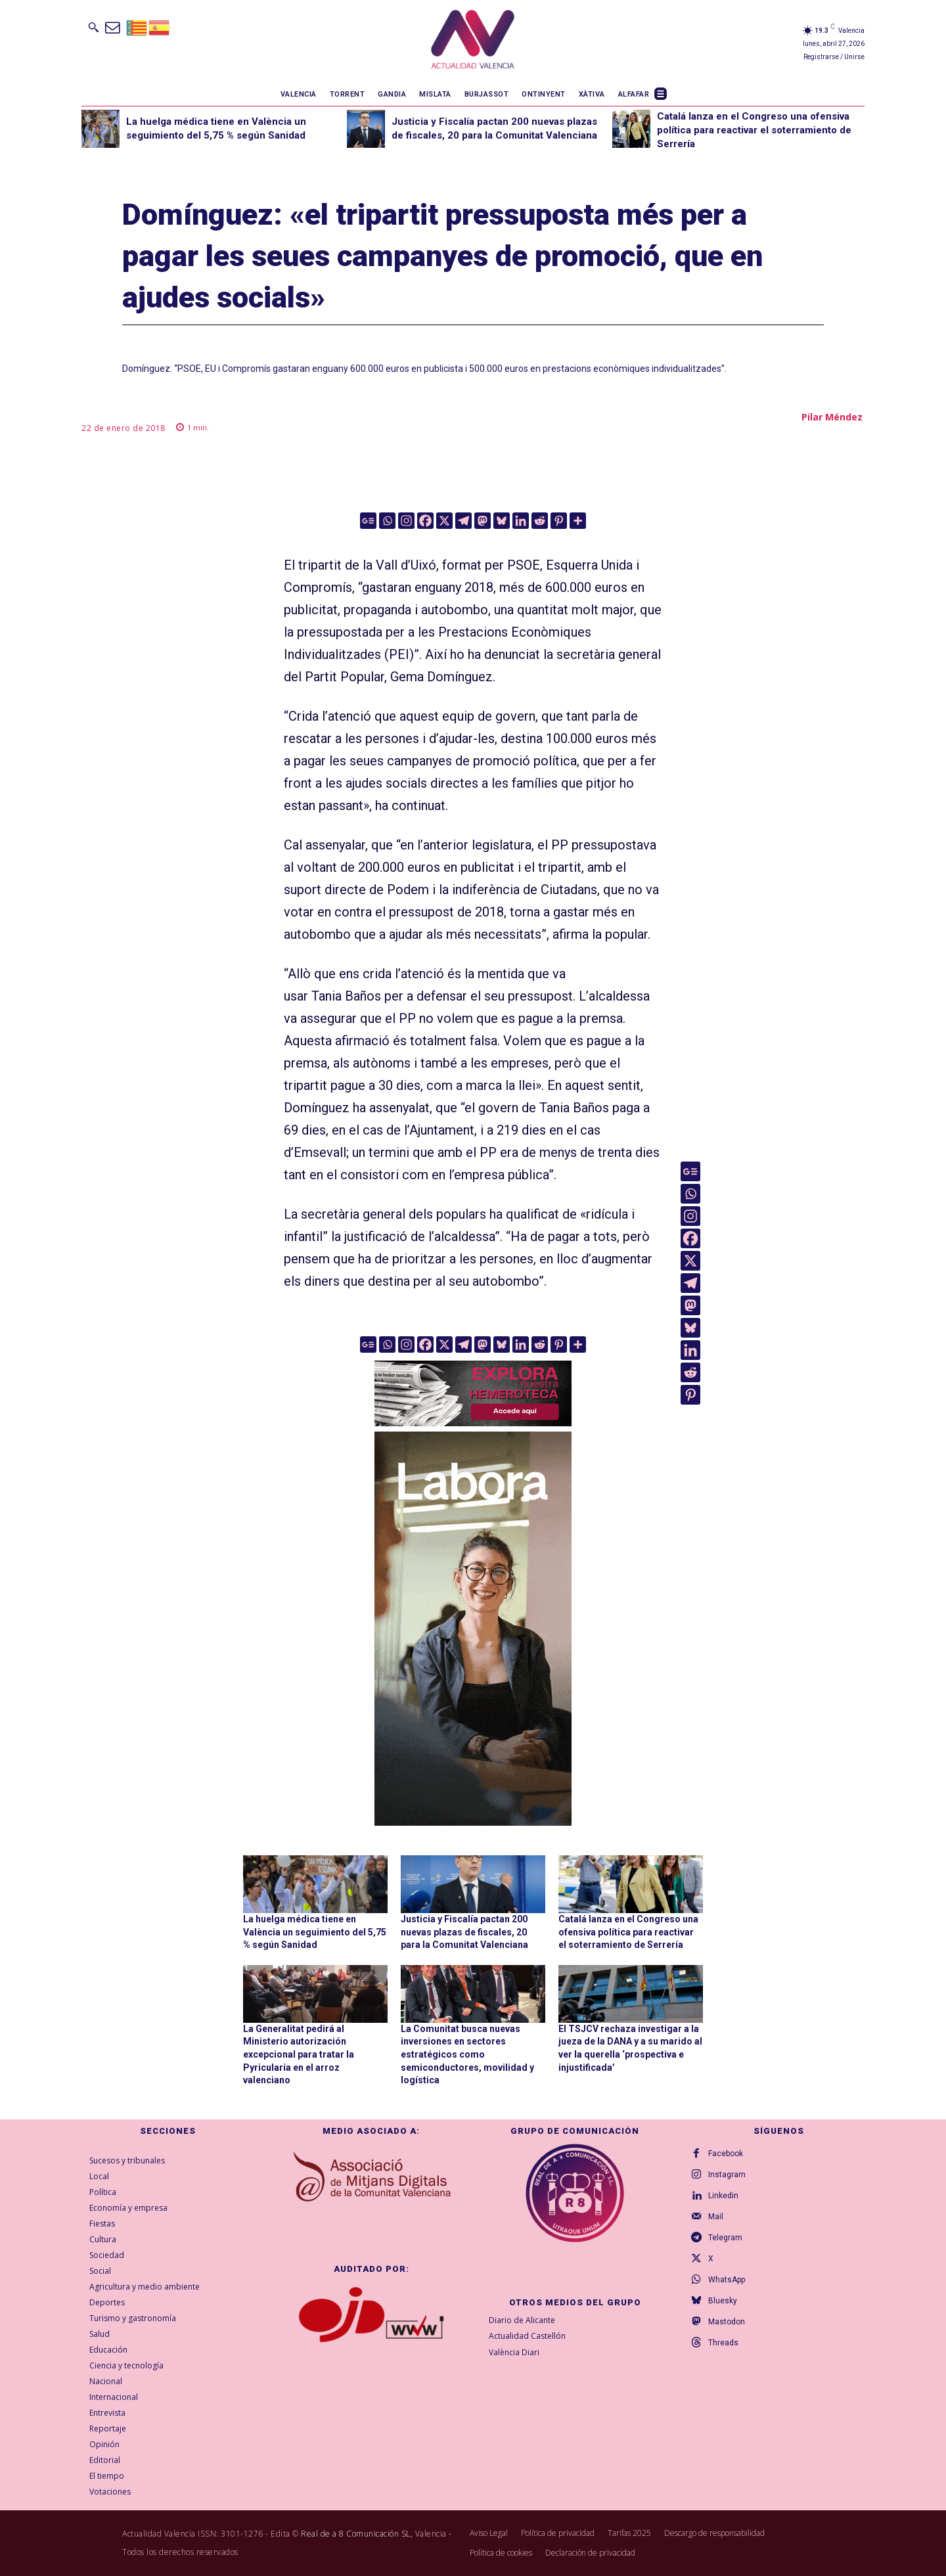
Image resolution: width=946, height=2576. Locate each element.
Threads (723, 2342)
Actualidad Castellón (527, 2336)
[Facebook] (425, 520)
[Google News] (368, 520)
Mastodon (726, 2321)
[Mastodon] (482, 520)
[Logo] (472, 41)
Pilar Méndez (832, 417)
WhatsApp (726, 2279)
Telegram (725, 2237)
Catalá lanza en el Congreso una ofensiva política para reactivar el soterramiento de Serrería (754, 130)
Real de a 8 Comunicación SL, (357, 2533)
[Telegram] (463, 520)
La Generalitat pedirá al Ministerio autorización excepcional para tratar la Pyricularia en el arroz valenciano (298, 2054)
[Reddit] (539, 520)
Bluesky (722, 2300)
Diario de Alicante (522, 2320)
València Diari (514, 2352)
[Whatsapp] (387, 520)
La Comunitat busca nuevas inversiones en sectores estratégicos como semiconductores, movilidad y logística (467, 2054)
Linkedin (723, 2195)
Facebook (725, 2153)
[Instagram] (406, 520)
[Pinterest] (559, 520)
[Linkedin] (520, 520)
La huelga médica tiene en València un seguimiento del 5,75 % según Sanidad (314, 1932)
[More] (578, 520)
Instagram (727, 2174)
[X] (444, 520)
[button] (93, 27)
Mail (715, 2216)
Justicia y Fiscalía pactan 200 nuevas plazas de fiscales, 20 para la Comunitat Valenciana (464, 1932)
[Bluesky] (501, 520)
